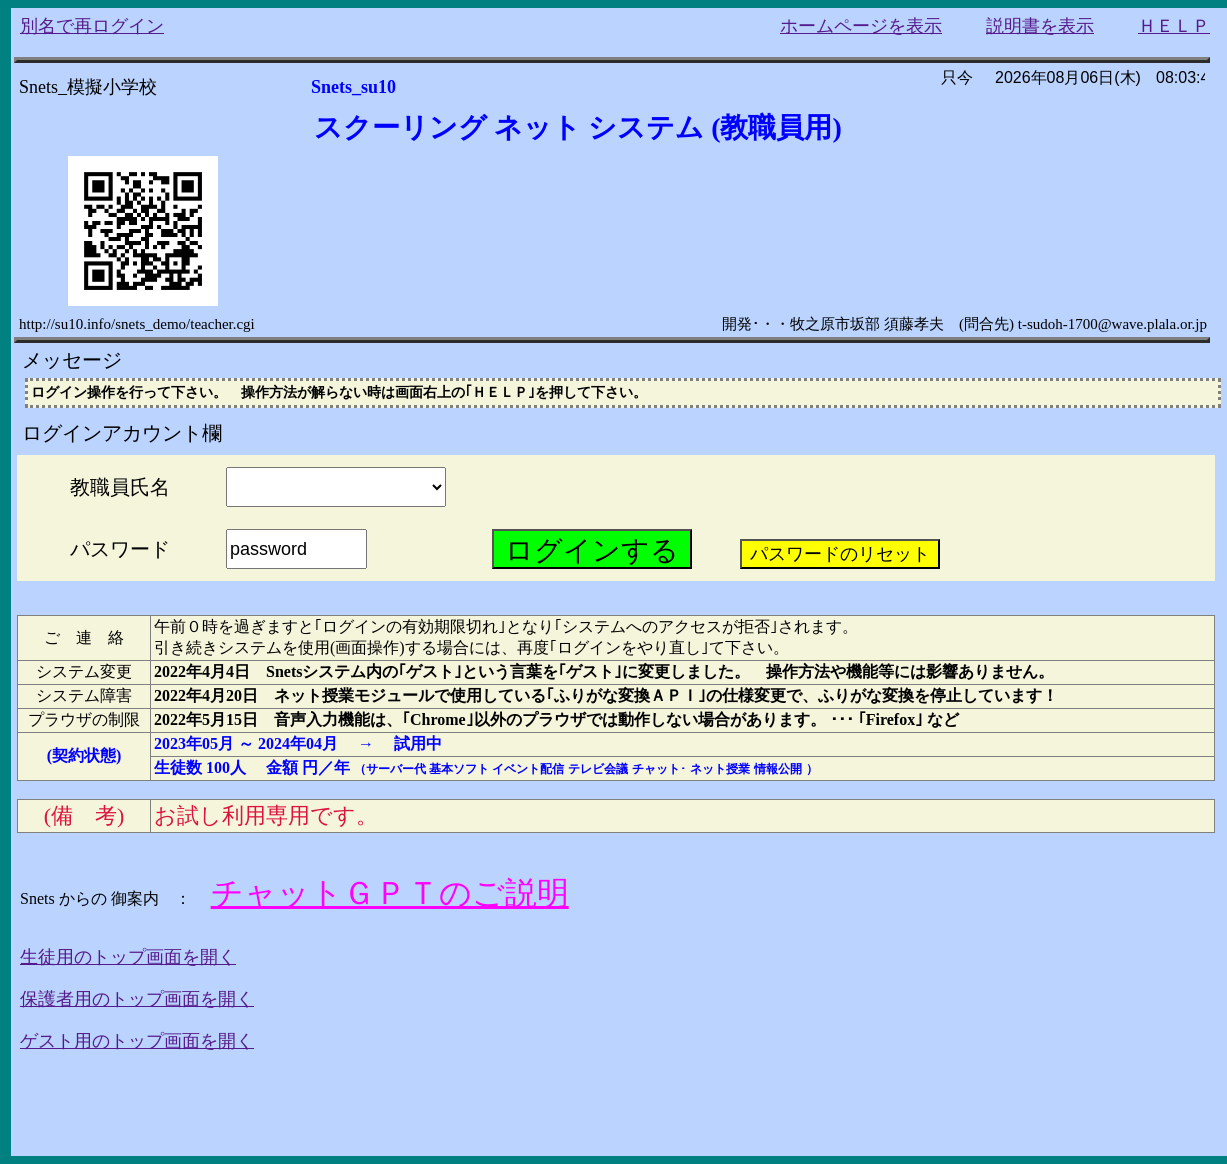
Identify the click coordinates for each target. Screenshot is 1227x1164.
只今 (965, 77)
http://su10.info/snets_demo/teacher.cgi (137, 324)
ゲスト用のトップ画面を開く (137, 1041)
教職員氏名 (120, 487)
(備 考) (84, 815)
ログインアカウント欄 (122, 433)
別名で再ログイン (92, 26)
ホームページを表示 (861, 26)
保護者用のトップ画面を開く (137, 999)
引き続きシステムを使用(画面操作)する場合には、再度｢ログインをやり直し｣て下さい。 (471, 647)
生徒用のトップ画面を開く (128, 957)
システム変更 (84, 671)
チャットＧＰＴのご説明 (390, 893)
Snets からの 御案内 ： (113, 898)
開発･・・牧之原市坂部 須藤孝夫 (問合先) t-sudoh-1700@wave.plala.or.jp (964, 324)
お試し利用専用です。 (266, 815)
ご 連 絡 (84, 637)
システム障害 (84, 695)
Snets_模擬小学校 (88, 87)
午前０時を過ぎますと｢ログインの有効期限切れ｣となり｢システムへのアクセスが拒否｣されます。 (506, 626)
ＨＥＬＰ (1174, 26)
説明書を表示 (1040, 26)
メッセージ (72, 360)
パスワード (120, 549)
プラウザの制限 (84, 719)
